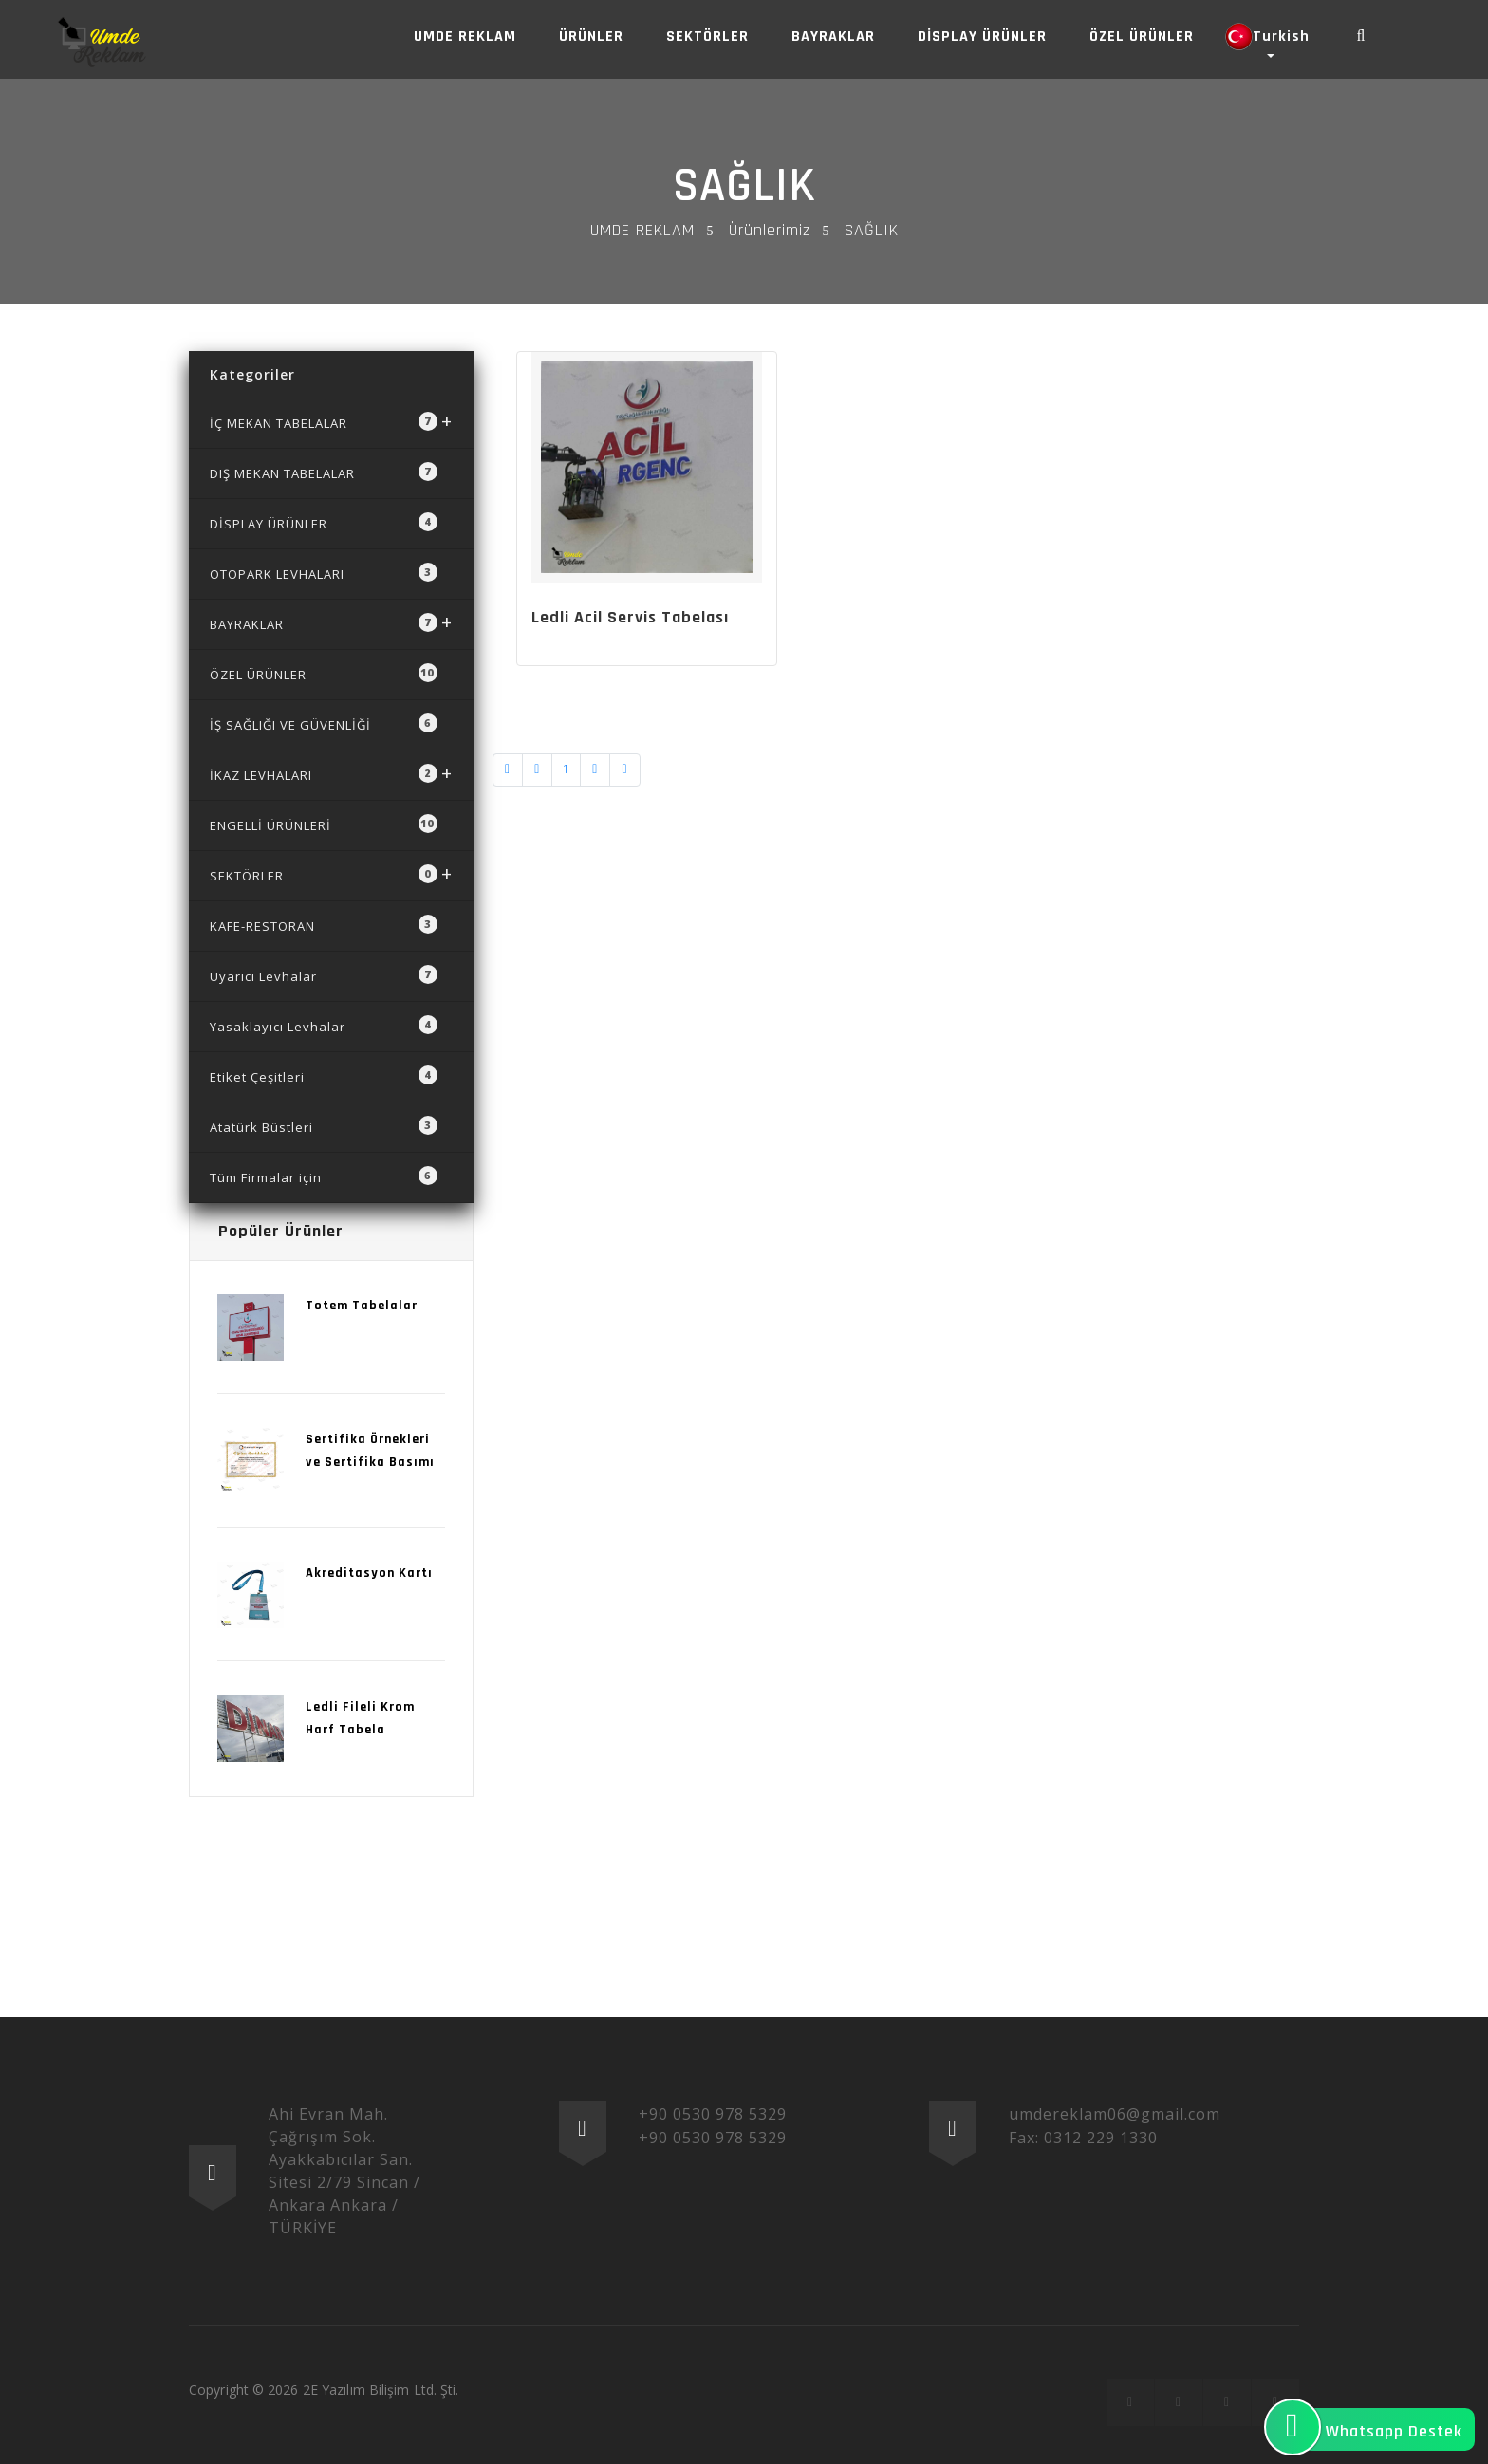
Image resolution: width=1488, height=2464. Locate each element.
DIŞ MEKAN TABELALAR (323, 472)
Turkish (1267, 36)
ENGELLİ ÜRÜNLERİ (323, 824)
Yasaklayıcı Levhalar (323, 1025)
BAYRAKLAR (833, 36)
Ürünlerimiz (769, 230)
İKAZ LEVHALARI (331, 773)
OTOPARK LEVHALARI (323, 573)
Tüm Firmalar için (323, 1176)
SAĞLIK (744, 186)
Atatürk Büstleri (323, 1126)
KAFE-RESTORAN (323, 925)
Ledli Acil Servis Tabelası (630, 617)
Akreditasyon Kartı (369, 1573)
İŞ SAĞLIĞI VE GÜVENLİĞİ (323, 723)
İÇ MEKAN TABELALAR (331, 421)
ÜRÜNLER (591, 36)
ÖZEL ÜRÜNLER (1141, 36)
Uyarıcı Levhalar (323, 975)
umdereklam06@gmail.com (1114, 2113)
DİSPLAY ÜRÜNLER (982, 36)
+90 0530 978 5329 (713, 2113)
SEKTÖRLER (707, 36)
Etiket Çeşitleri (323, 1075)
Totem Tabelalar (362, 1305)
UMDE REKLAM (465, 36)
